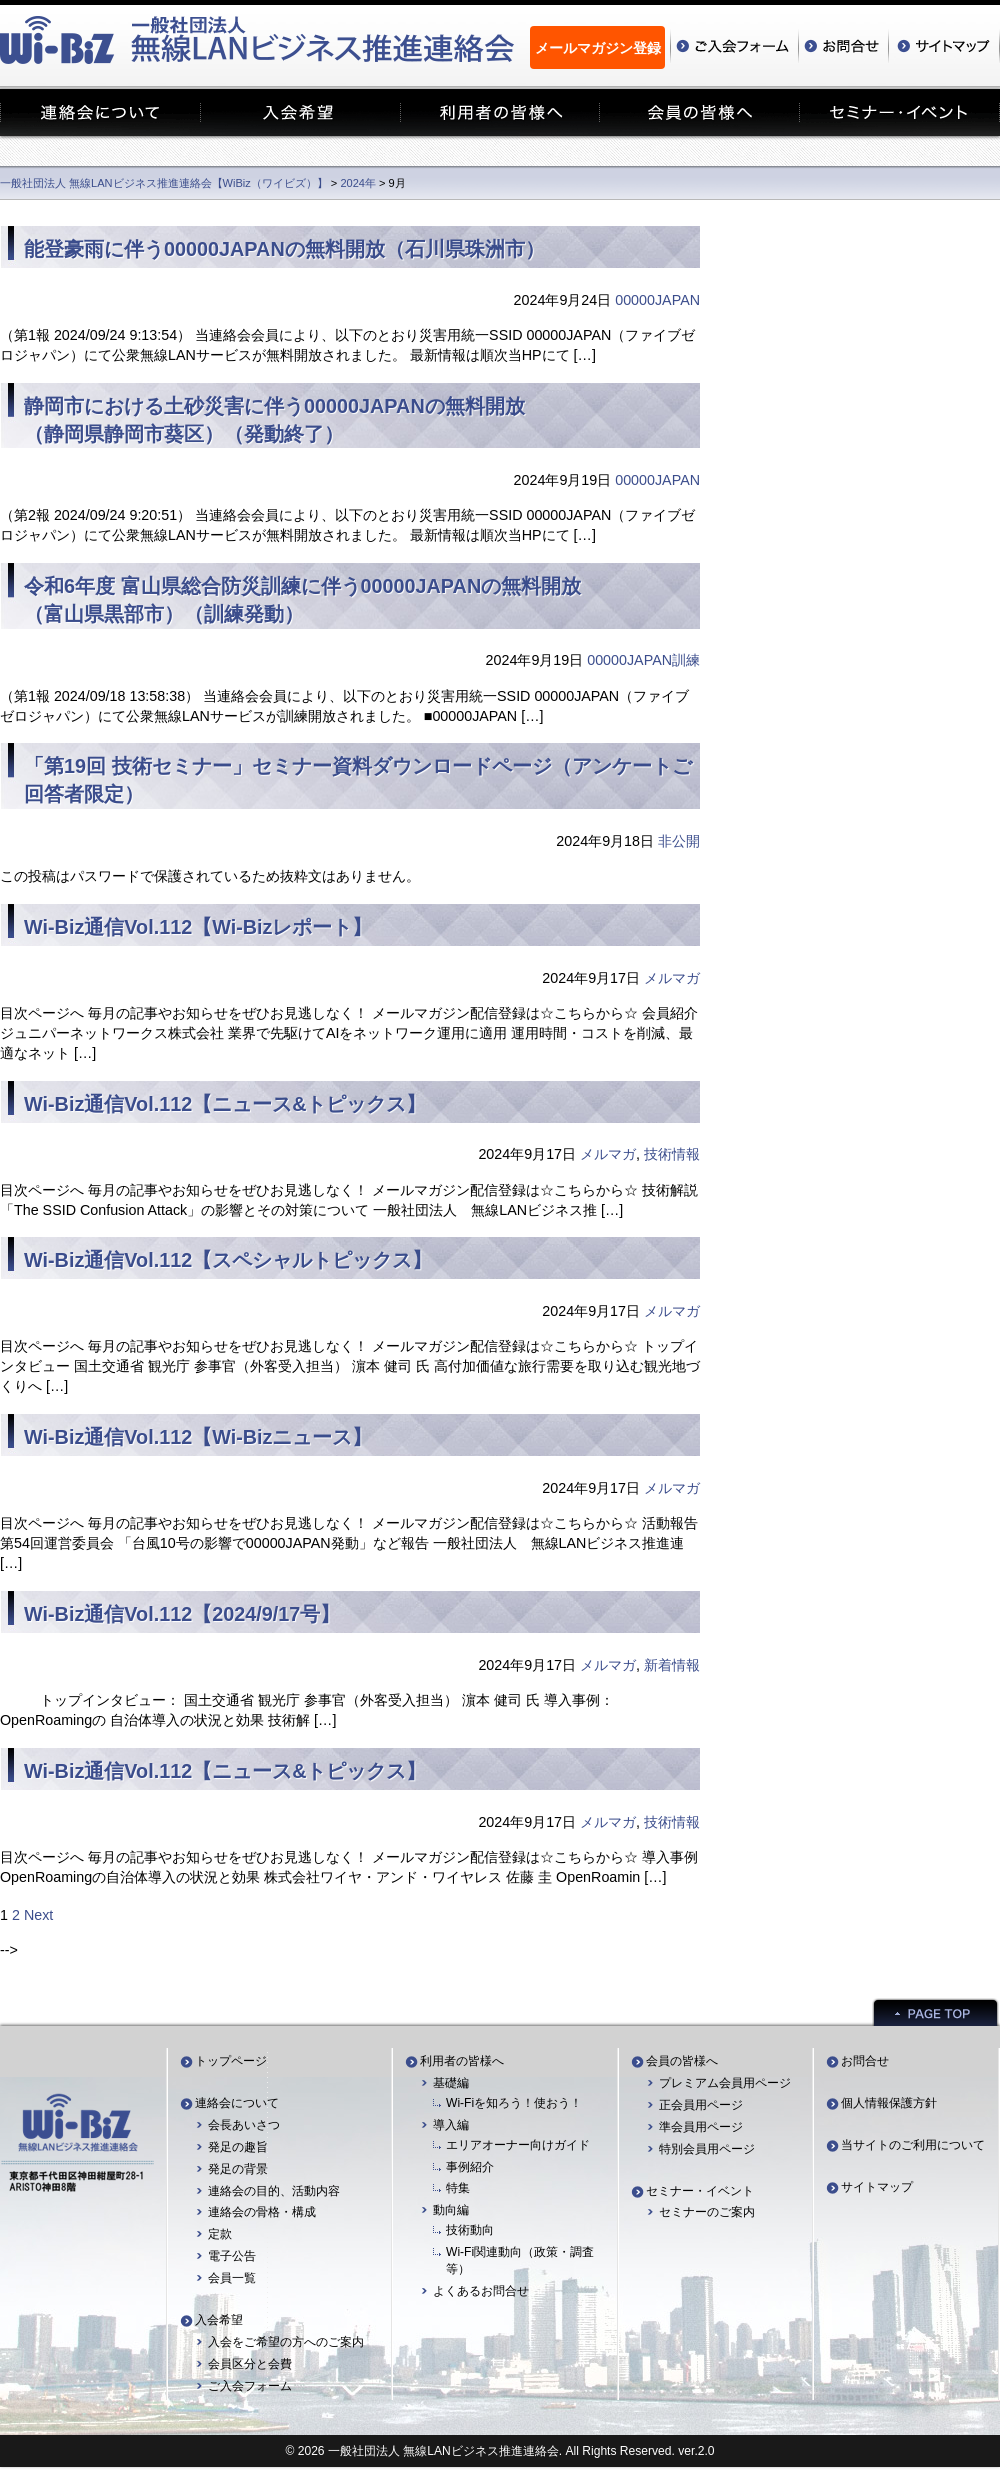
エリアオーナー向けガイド (518, 2145)
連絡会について (237, 2103)
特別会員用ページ (707, 2149)
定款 (220, 2234)
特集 (458, 2188)
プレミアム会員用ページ (725, 2083)
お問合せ (865, 2061)
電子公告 (232, 2256)
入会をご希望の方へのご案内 (286, 2342)
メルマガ (672, 978)
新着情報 (672, 1665)
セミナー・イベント (700, 2191)
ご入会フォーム (250, 2386)
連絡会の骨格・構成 (262, 2212)
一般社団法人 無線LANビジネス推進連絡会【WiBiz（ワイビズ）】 (164, 183)
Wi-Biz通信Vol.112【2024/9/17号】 (182, 1614)
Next (38, 1915)
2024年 (358, 183)
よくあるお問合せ (481, 2291)
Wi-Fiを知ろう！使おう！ (514, 2103)
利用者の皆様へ (462, 2061)
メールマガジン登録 (598, 48)
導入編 (451, 2125)
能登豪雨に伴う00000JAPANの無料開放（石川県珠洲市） (284, 249)
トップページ (231, 2061)
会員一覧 (232, 2278)
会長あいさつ (244, 2125)
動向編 (451, 2210)
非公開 (679, 841)
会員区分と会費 (250, 2364)
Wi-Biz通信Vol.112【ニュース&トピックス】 (225, 1104)
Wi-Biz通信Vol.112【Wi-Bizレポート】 (198, 927)
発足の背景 (238, 2169)
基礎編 (451, 2083)
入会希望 (219, 2320)
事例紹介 (470, 2167)
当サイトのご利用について (913, 2145)
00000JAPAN (657, 300)
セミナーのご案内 (707, 2212)
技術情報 (672, 1154)
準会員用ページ (701, 2127)
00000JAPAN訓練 (643, 660)
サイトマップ (877, 2187)
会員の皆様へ (682, 2061)
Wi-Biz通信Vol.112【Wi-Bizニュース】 (198, 1437)
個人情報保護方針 (889, 2103)
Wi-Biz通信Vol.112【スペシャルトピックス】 (228, 1260)
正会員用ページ (701, 2105)
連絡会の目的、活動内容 (274, 2191)
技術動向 (470, 2230)
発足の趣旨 (238, 2147)
